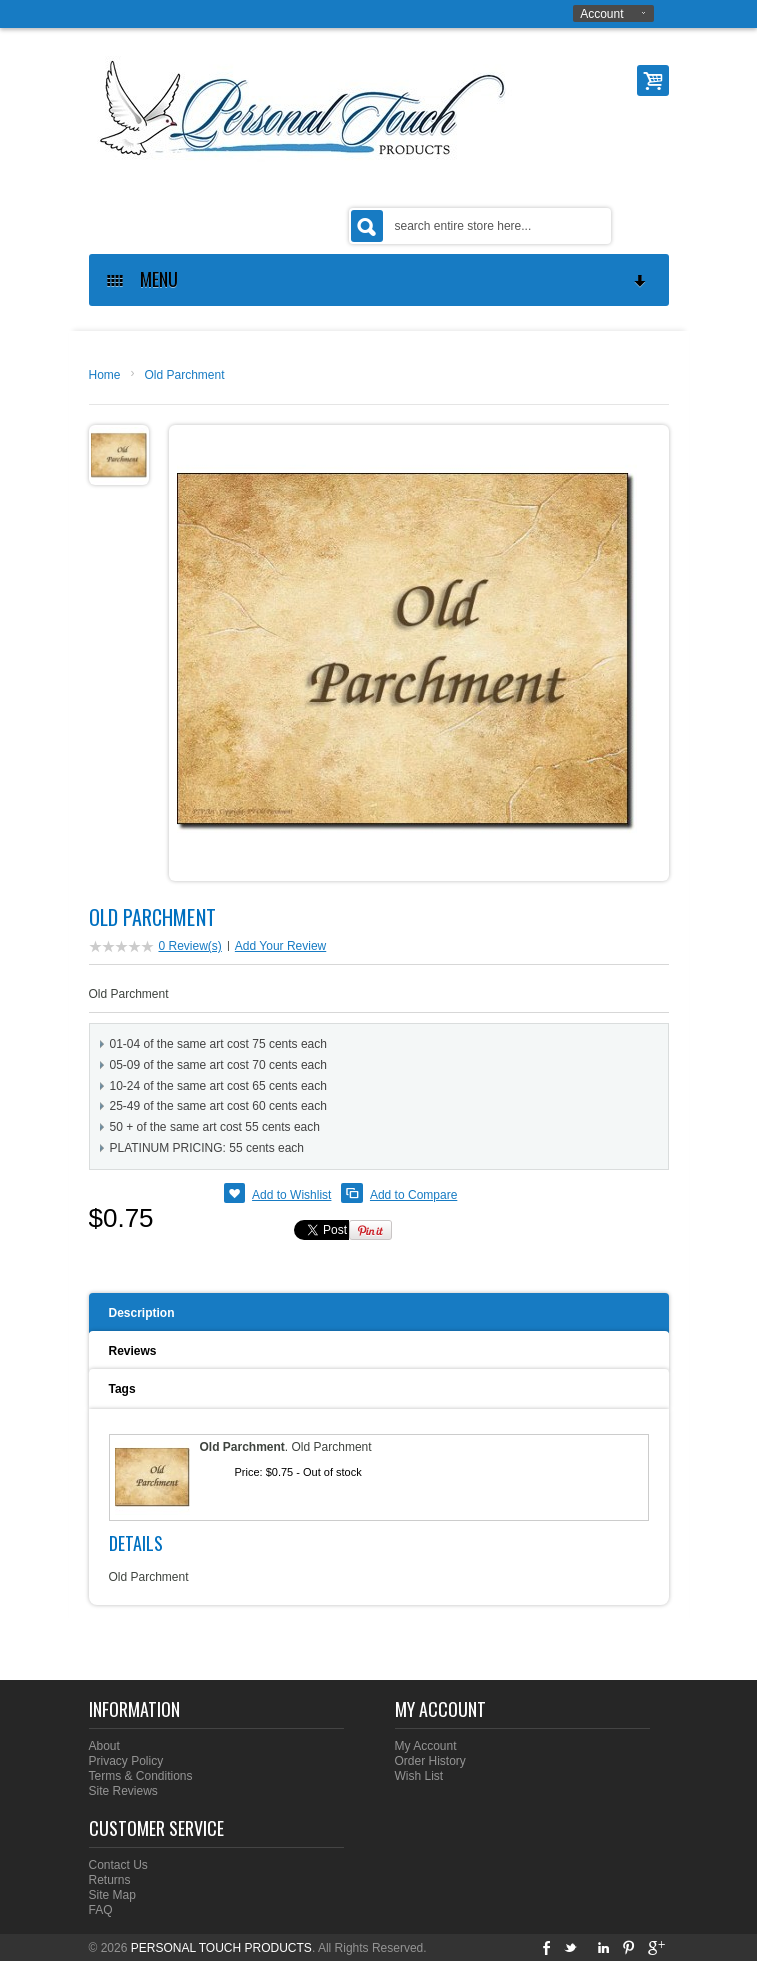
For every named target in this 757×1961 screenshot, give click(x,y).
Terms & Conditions (141, 1776)
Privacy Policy (126, 1761)
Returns (110, 1880)
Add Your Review (280, 946)
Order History (430, 1761)
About (104, 1746)
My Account (426, 1746)
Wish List (419, 1776)
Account (601, 14)
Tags (122, 1389)
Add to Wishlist (291, 1195)
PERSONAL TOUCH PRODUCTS (221, 1948)
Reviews (133, 1351)
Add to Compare (413, 1195)
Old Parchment (185, 375)
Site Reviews (123, 1791)
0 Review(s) (190, 946)
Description (142, 1313)
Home (105, 375)
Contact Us (118, 1865)
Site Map (112, 1895)
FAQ (101, 1910)
